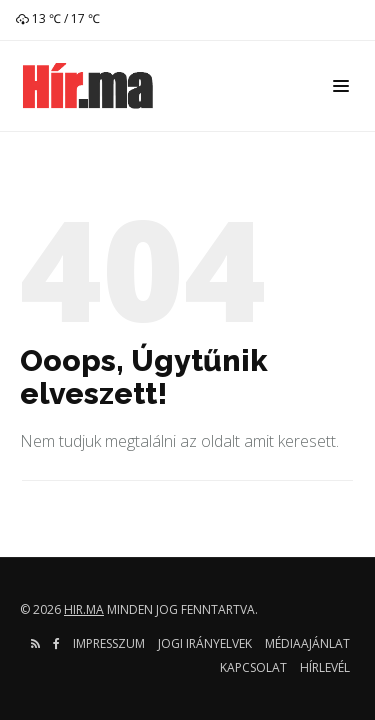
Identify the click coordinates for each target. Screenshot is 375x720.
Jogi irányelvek (205, 643)
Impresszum (109, 643)
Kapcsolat (253, 667)
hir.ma (84, 609)
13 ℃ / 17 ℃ (58, 18)
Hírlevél (325, 667)
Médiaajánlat (307, 643)
